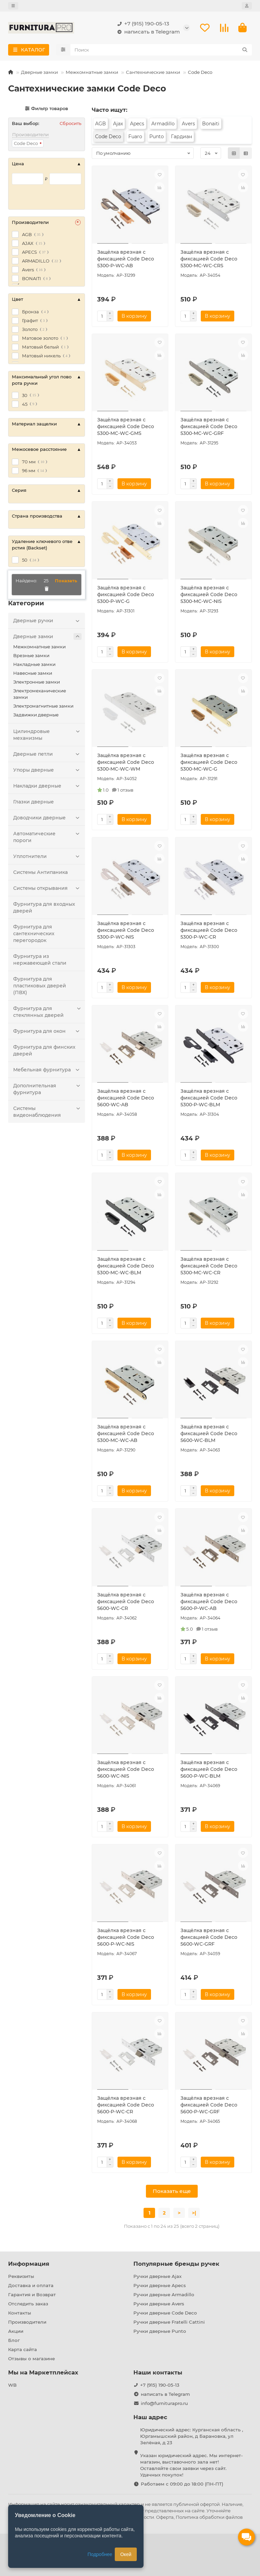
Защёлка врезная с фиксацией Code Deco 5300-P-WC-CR (208, 930)
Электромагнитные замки (43, 706)
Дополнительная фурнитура (47, 1088)
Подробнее (100, 2554)
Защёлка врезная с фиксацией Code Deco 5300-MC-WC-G (208, 762)
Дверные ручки (47, 620)
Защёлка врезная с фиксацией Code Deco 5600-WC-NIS (125, 1769)
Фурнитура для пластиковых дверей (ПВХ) (39, 986)
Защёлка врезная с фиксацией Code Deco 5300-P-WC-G (125, 594)
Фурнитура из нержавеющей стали (39, 959)
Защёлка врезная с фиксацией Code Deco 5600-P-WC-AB (208, 1601)
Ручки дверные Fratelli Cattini (169, 2322)
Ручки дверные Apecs (159, 2285)
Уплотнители (47, 856)
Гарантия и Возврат (32, 2294)
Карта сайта (22, 2349)
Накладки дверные (47, 785)
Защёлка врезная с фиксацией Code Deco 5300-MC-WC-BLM (125, 1266)
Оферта (165, 2517)
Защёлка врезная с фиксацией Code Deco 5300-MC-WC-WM (125, 762)
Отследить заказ (28, 2303)
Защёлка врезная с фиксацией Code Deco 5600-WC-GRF (208, 1937)
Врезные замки (31, 655)
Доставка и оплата (30, 2285)
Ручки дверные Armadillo (163, 2294)
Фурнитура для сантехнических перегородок (34, 933)
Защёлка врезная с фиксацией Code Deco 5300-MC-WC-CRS (208, 259)
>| (194, 2213)
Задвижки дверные (36, 714)
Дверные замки (39, 72)
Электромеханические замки (39, 694)
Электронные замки (36, 682)
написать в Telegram (147, 32)
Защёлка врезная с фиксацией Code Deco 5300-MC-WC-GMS (125, 426)
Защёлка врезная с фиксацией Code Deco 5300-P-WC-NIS (125, 930)
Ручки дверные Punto (159, 2331)
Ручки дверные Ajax (157, 2276)
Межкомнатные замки (92, 72)
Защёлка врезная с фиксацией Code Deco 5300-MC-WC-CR (208, 1266)
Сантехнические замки (153, 72)
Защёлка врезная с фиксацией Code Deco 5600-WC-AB (125, 1098)
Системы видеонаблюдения (47, 1111)
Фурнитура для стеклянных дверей (47, 1011)
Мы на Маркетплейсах (43, 2372)
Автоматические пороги (47, 836)
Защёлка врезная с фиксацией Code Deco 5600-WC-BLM (208, 1433)
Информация (28, 2263)
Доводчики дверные (47, 817)
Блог (14, 2340)
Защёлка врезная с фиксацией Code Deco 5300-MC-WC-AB (125, 1433)
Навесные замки (32, 673)
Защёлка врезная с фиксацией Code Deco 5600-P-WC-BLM (208, 1769)
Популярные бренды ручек (176, 2263)
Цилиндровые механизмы (47, 734)
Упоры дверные (47, 770)
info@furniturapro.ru (164, 2403)
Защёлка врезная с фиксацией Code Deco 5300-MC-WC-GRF (208, 426)
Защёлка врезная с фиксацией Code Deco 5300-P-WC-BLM (208, 1098)
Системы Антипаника (40, 872)
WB (12, 2385)
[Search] (161, 50)
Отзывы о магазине (31, 2358)
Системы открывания (47, 888)
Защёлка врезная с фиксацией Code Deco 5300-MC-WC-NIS (208, 594)
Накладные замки (34, 664)
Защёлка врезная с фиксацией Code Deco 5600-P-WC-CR (125, 2105)
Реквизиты (21, 2276)
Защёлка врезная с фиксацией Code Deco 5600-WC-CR (125, 1601)
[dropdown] (13, 5)
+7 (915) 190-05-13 (142, 23)
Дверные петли (47, 754)
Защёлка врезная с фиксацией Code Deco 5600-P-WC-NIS (125, 1937)
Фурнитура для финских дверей (44, 1050)
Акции (15, 2331)
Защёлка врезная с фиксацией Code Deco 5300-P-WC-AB (125, 259)
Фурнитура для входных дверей (44, 907)
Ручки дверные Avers (158, 2303)
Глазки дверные (33, 802)
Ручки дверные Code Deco (165, 2313)
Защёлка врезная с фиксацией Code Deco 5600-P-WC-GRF (208, 2105)
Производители (27, 2322)
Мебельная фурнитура (47, 1069)
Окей (125, 2554)
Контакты (19, 2313)
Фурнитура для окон (47, 1031)
